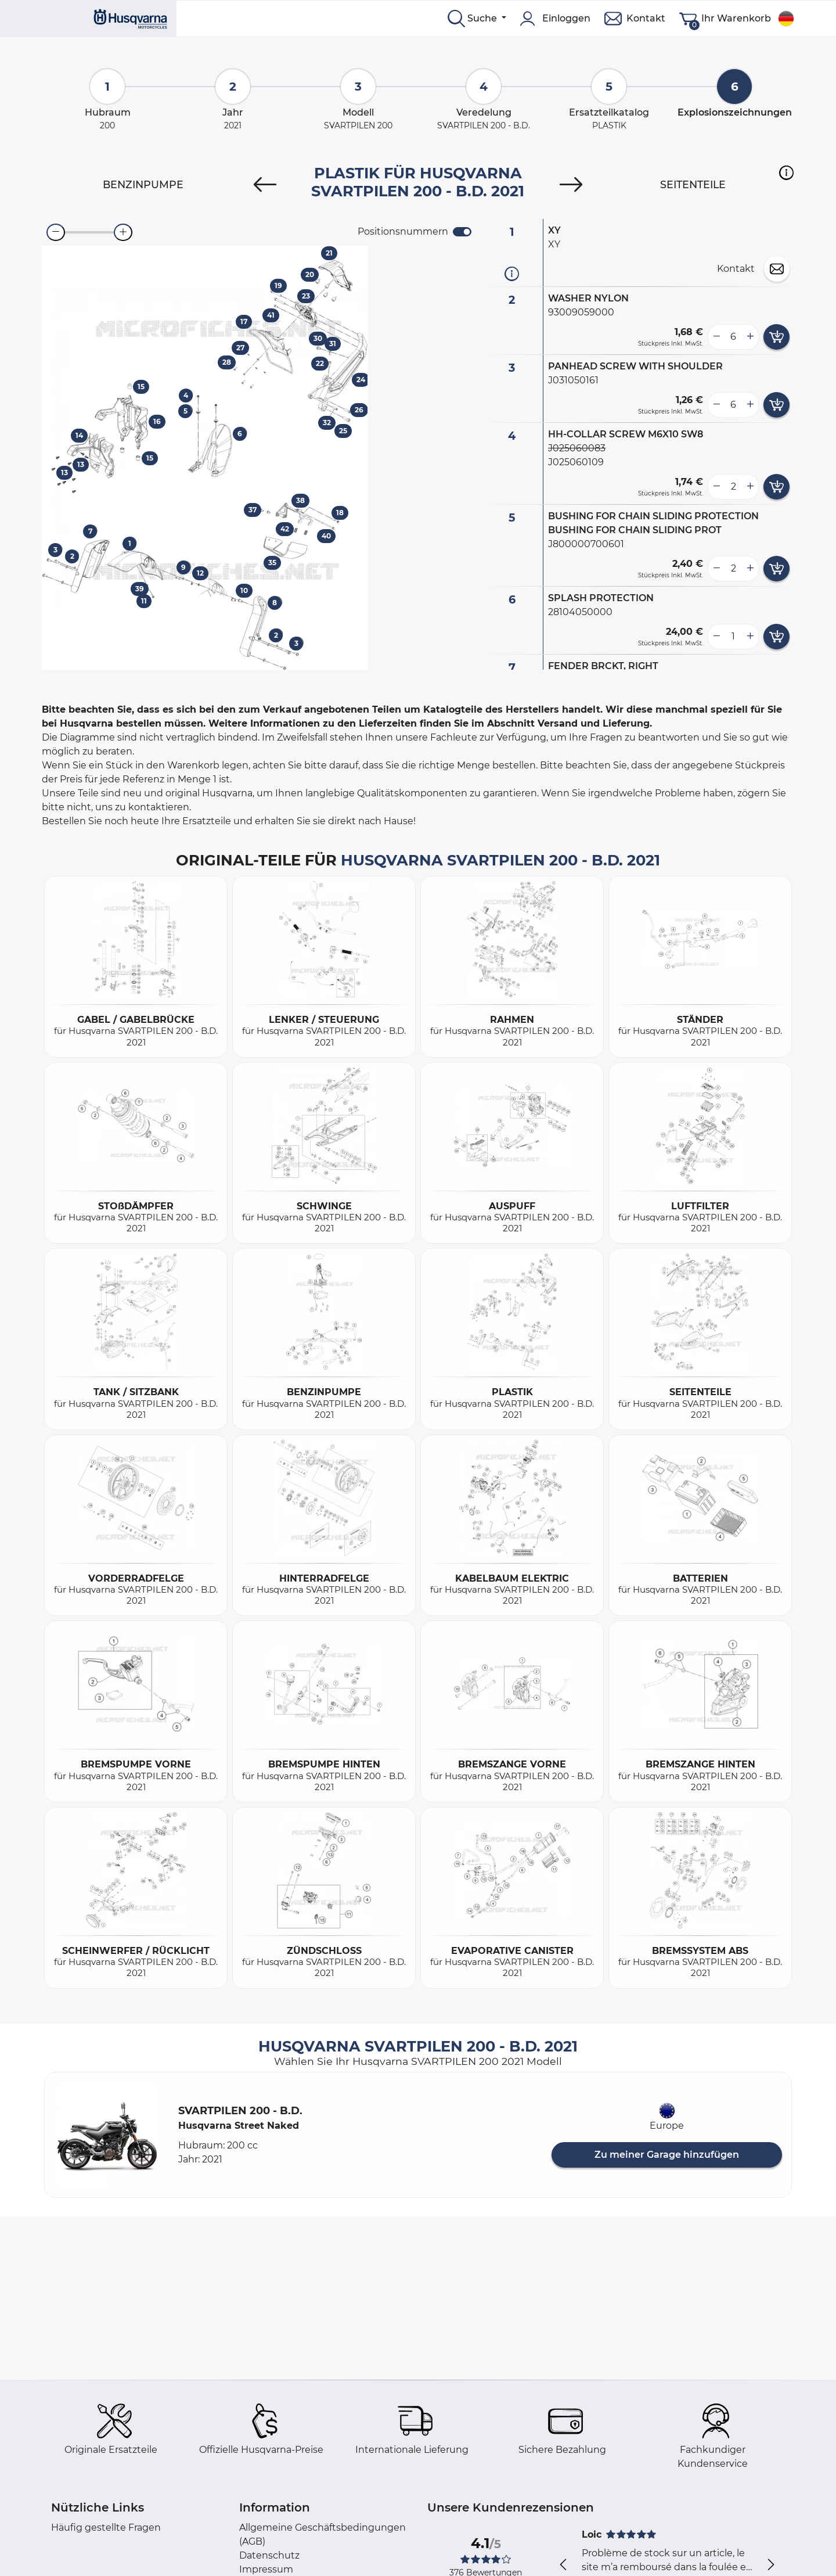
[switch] (462, 231)
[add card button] (776, 337)
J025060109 (576, 462)
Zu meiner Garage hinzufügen (666, 2154)
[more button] (750, 337)
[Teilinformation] (511, 273)
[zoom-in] (123, 232)
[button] (786, 172)
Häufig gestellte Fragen (106, 2527)
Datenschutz (269, 2555)
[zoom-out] (55, 232)
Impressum (266, 2569)
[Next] (570, 184)
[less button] (716, 337)
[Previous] (265, 184)
